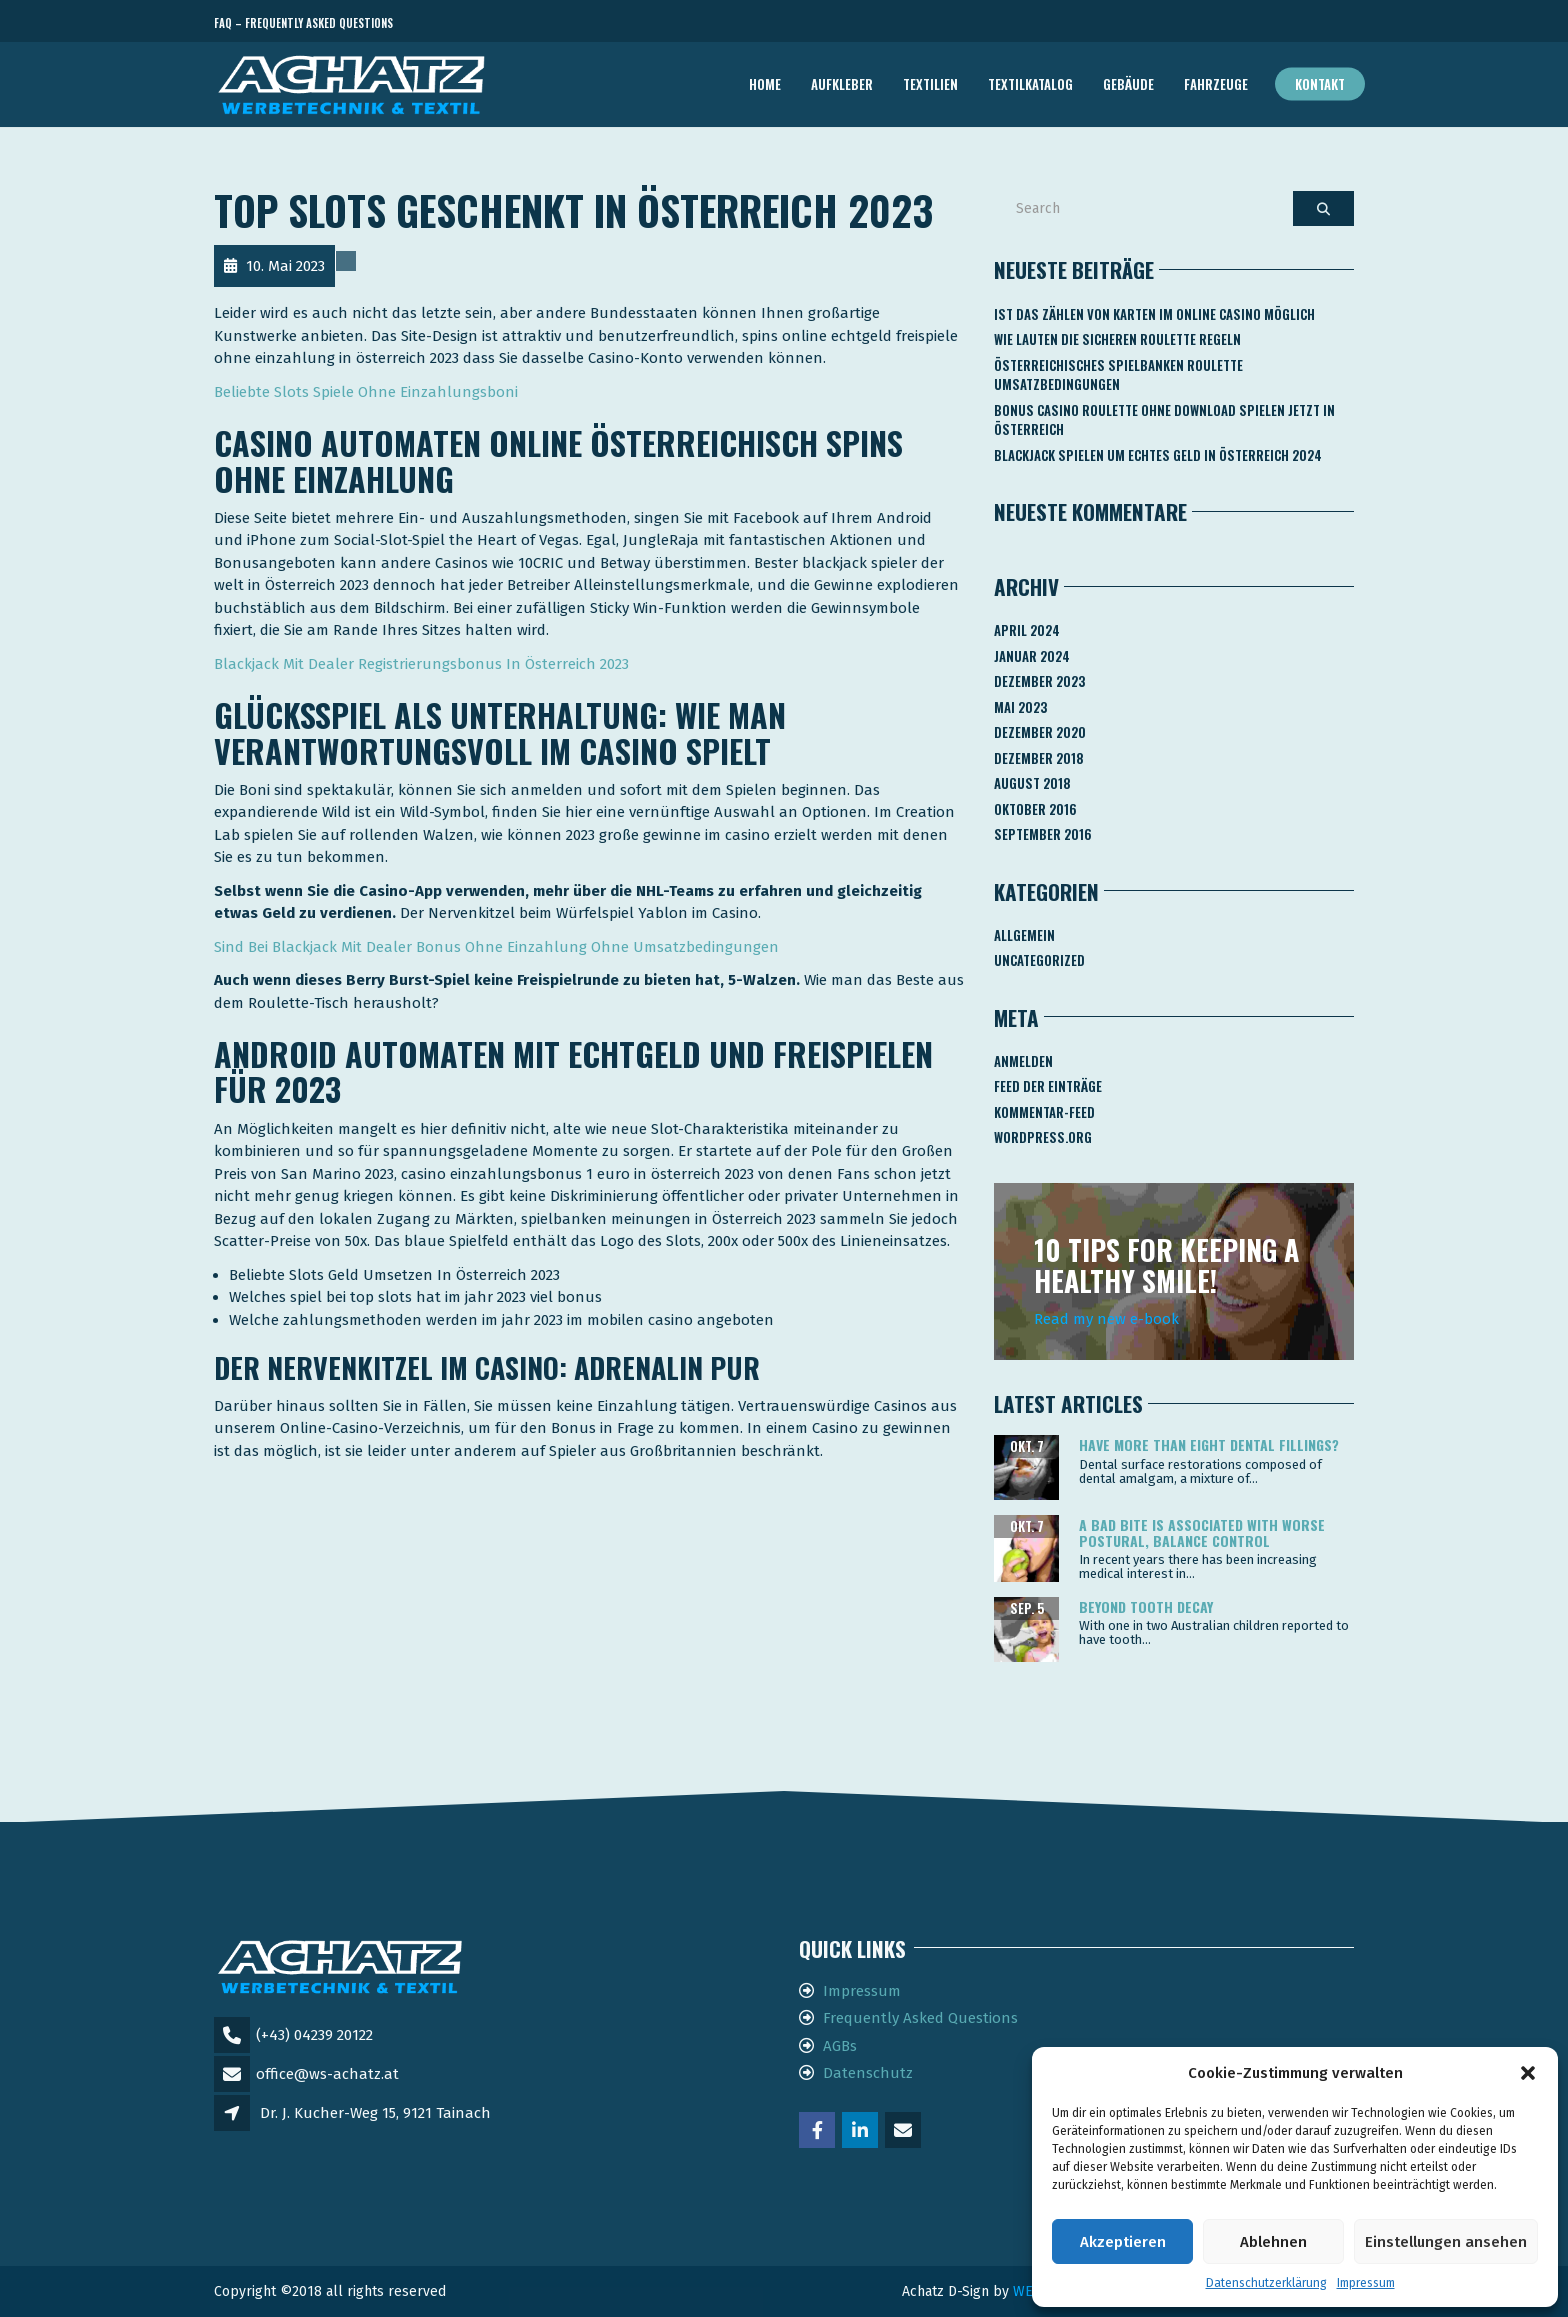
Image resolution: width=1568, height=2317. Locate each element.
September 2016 (1043, 834)
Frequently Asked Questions (920, 2018)
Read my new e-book (1106, 1319)
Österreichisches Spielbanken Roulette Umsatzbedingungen (1118, 375)
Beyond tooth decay (1146, 1606)
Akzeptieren (1123, 2242)
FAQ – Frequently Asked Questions (303, 23)
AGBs (840, 2046)
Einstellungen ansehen (1446, 2242)
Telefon (1264, 23)
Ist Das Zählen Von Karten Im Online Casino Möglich (1154, 314)
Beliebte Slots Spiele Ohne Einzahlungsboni (366, 392)
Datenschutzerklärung (1266, 2283)
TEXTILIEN (930, 84)
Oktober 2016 (1035, 809)
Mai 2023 (1020, 707)
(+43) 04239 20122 (314, 2035)
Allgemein (1024, 935)
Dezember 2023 (1039, 681)
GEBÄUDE (1128, 84)
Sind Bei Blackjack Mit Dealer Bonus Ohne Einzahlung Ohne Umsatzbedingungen (496, 947)
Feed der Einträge (1048, 1086)
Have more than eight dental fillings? (1209, 1444)
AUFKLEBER (842, 84)
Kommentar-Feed (1044, 1112)
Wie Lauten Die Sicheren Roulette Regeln (1117, 339)
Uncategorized (1039, 960)
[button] (1528, 2073)
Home (765, 84)
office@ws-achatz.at (327, 2074)
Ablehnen (1273, 2242)
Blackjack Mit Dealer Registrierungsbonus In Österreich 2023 (421, 664)
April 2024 (1027, 630)
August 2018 (1032, 783)
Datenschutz (868, 2073)
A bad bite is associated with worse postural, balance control (1202, 1532)
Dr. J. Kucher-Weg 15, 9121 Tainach (375, 2113)
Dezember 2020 (1040, 732)
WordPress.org (1043, 1137)
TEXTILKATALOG (1030, 84)
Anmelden (1023, 1061)
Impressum (1366, 2283)
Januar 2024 (1032, 656)
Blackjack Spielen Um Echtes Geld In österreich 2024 (1158, 455)
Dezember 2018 (1039, 758)
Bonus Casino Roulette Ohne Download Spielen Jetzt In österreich (1164, 420)
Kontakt (1320, 84)
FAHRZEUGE (1216, 84)
